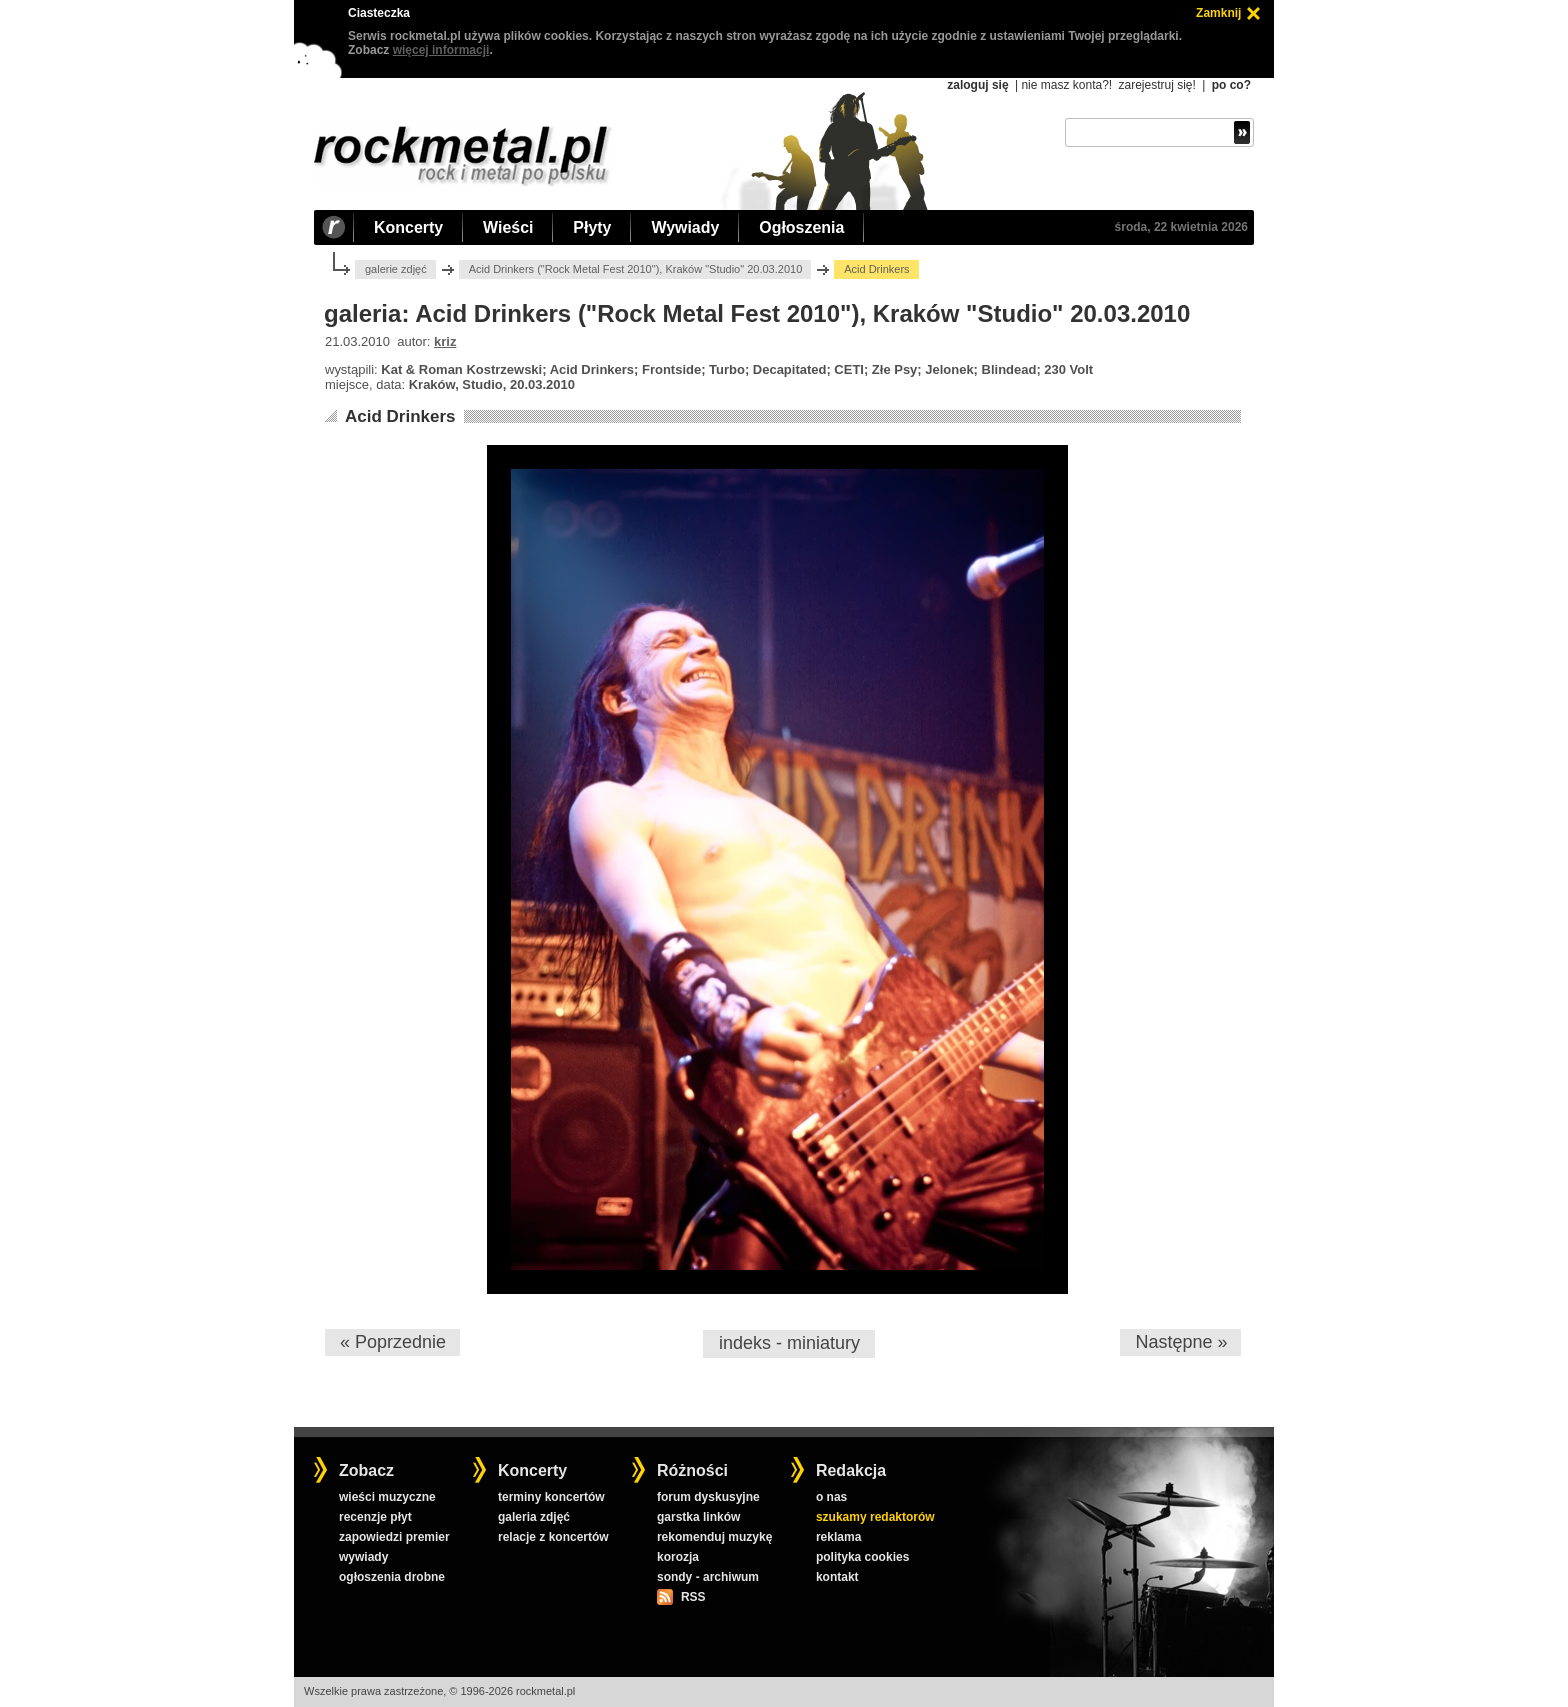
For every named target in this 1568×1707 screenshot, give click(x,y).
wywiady (363, 1557)
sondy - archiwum (708, 1577)
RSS (693, 1597)
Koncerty (408, 227)
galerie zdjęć (396, 269)
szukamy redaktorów (875, 1517)
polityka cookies (862, 1557)
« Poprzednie (393, 1342)
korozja (678, 1557)
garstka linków (698, 1517)
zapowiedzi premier (394, 1537)
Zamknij (1218, 13)
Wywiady (685, 227)
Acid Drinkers (400, 416)
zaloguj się (977, 85)
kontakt (837, 1577)
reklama (838, 1537)
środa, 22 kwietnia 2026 (1181, 227)
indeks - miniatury (789, 1343)
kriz (445, 341)
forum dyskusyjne (708, 1497)
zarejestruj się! (1156, 85)
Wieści (508, 227)
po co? (1231, 85)
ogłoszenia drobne (392, 1577)
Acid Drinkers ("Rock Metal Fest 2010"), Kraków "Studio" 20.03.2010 (636, 269)
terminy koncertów (551, 1497)
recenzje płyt (375, 1517)
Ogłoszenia (801, 227)
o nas (831, 1497)
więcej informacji (441, 50)
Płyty (592, 227)
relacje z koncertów (553, 1537)
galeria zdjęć (534, 1517)
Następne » (1181, 1342)
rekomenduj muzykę (714, 1537)
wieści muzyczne (387, 1497)
